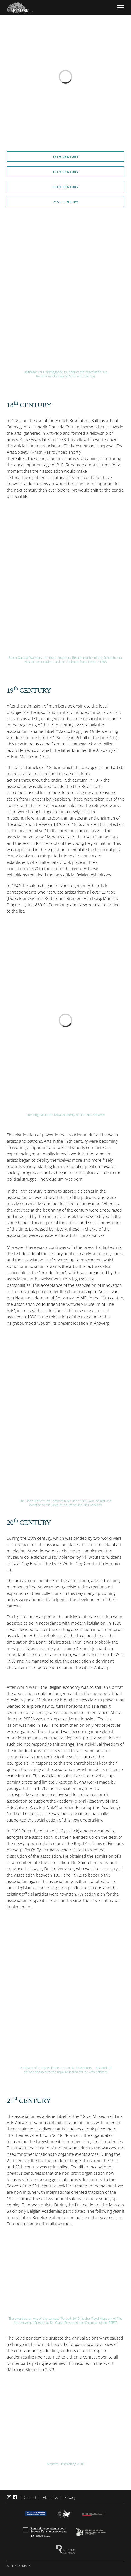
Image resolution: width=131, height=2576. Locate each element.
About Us (50, 2497)
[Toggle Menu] (120, 7)
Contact (30, 2497)
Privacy (69, 2497)
